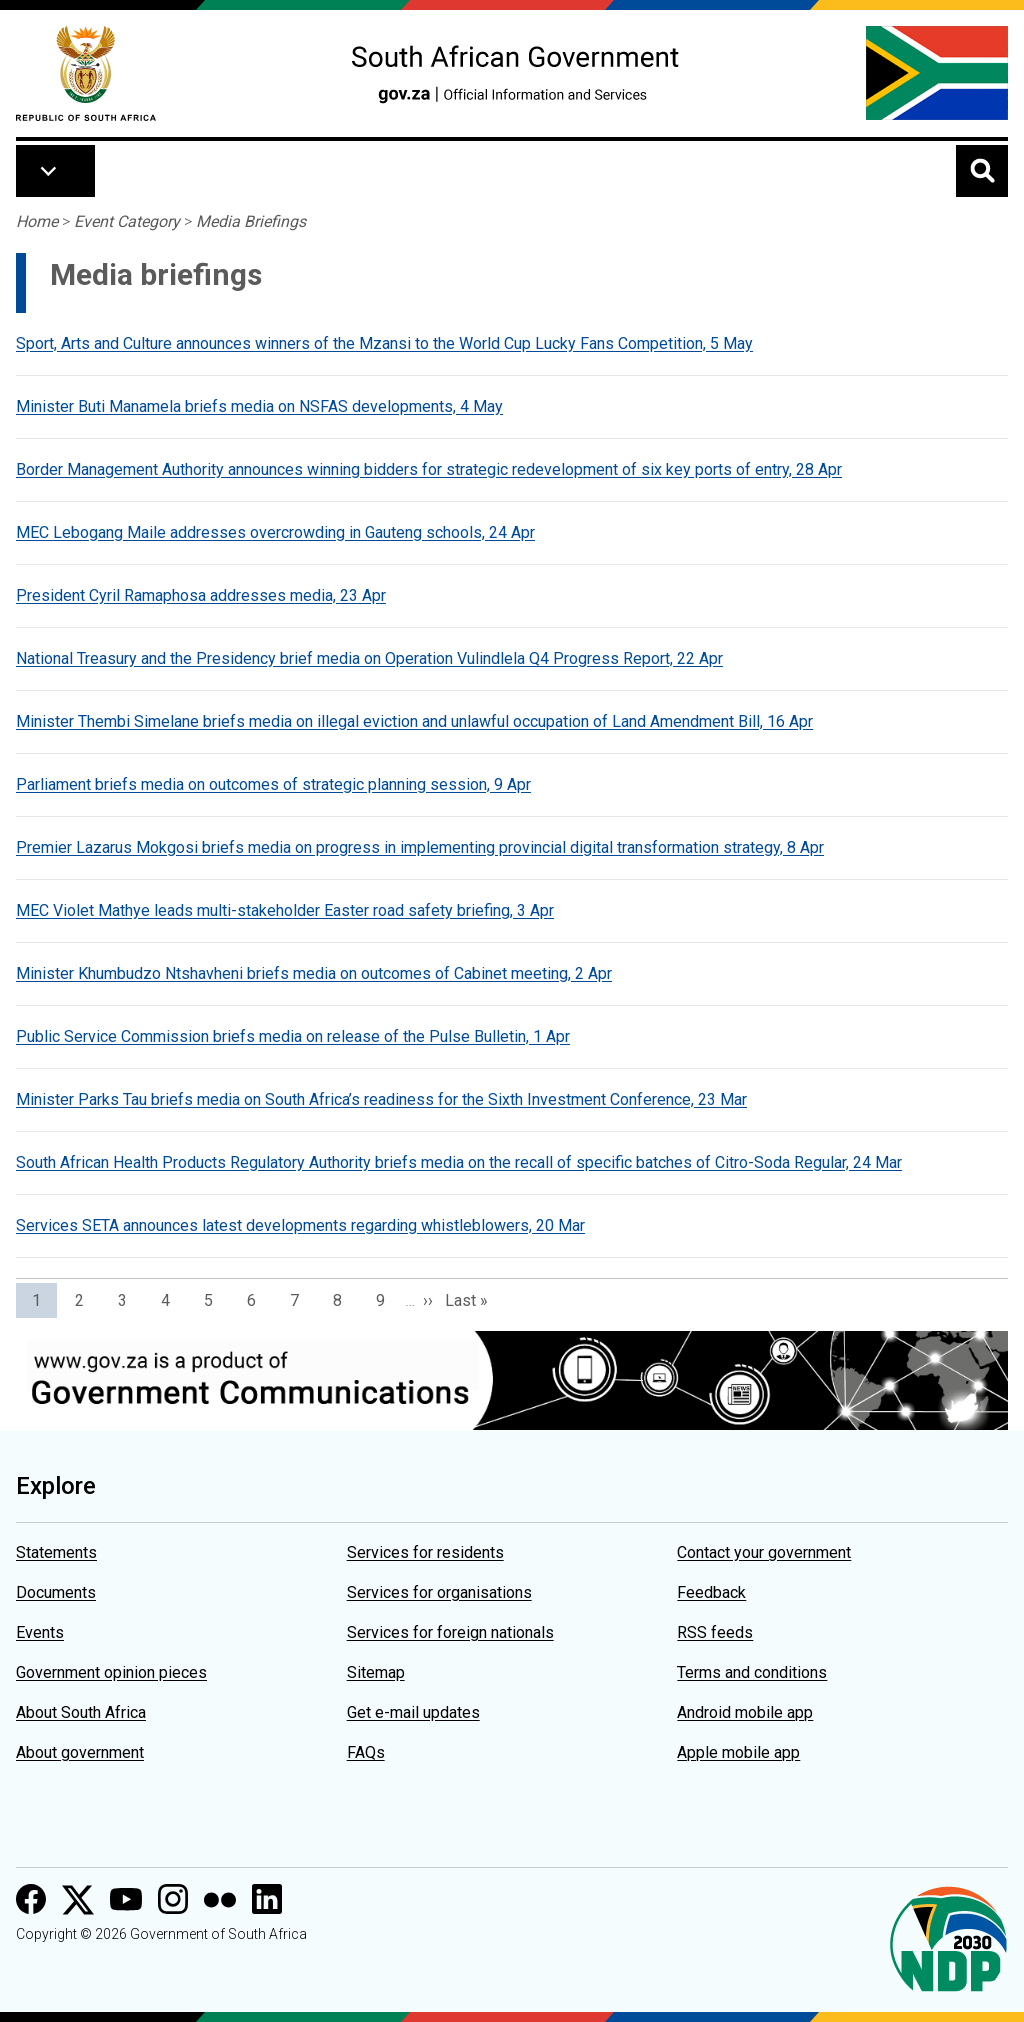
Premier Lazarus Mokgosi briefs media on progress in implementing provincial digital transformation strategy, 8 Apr (420, 847)
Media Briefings (251, 221)
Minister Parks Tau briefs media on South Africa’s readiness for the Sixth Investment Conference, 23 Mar (381, 1099)
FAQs (366, 1752)
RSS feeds (715, 1632)
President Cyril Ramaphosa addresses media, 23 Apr (201, 595)
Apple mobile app (738, 1752)
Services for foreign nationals (450, 1632)
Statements (56, 1552)
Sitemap (376, 1672)
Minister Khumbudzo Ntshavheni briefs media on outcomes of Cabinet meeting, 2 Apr (314, 973)
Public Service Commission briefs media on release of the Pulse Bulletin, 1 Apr (293, 1036)
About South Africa (81, 1712)
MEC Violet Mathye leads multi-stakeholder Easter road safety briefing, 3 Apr (285, 910)
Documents (56, 1592)
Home (37, 221)
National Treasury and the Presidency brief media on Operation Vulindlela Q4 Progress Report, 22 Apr (369, 658)
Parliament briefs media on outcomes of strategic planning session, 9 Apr (273, 784)
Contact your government (764, 1552)
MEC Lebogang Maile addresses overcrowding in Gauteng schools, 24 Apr (275, 532)
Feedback (711, 1592)
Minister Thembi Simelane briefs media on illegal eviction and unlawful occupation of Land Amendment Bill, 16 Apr (414, 721)
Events (40, 1632)
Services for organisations (439, 1592)
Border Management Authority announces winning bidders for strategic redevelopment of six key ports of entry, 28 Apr (429, 469)
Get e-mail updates (413, 1712)
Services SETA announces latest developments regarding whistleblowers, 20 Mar (300, 1225)
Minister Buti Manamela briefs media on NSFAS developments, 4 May (259, 406)
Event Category (127, 221)
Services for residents (425, 1552)
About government (80, 1752)
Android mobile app (745, 1712)
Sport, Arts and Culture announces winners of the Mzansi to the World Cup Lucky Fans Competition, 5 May (384, 343)
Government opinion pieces (111, 1672)
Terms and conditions (752, 1672)
